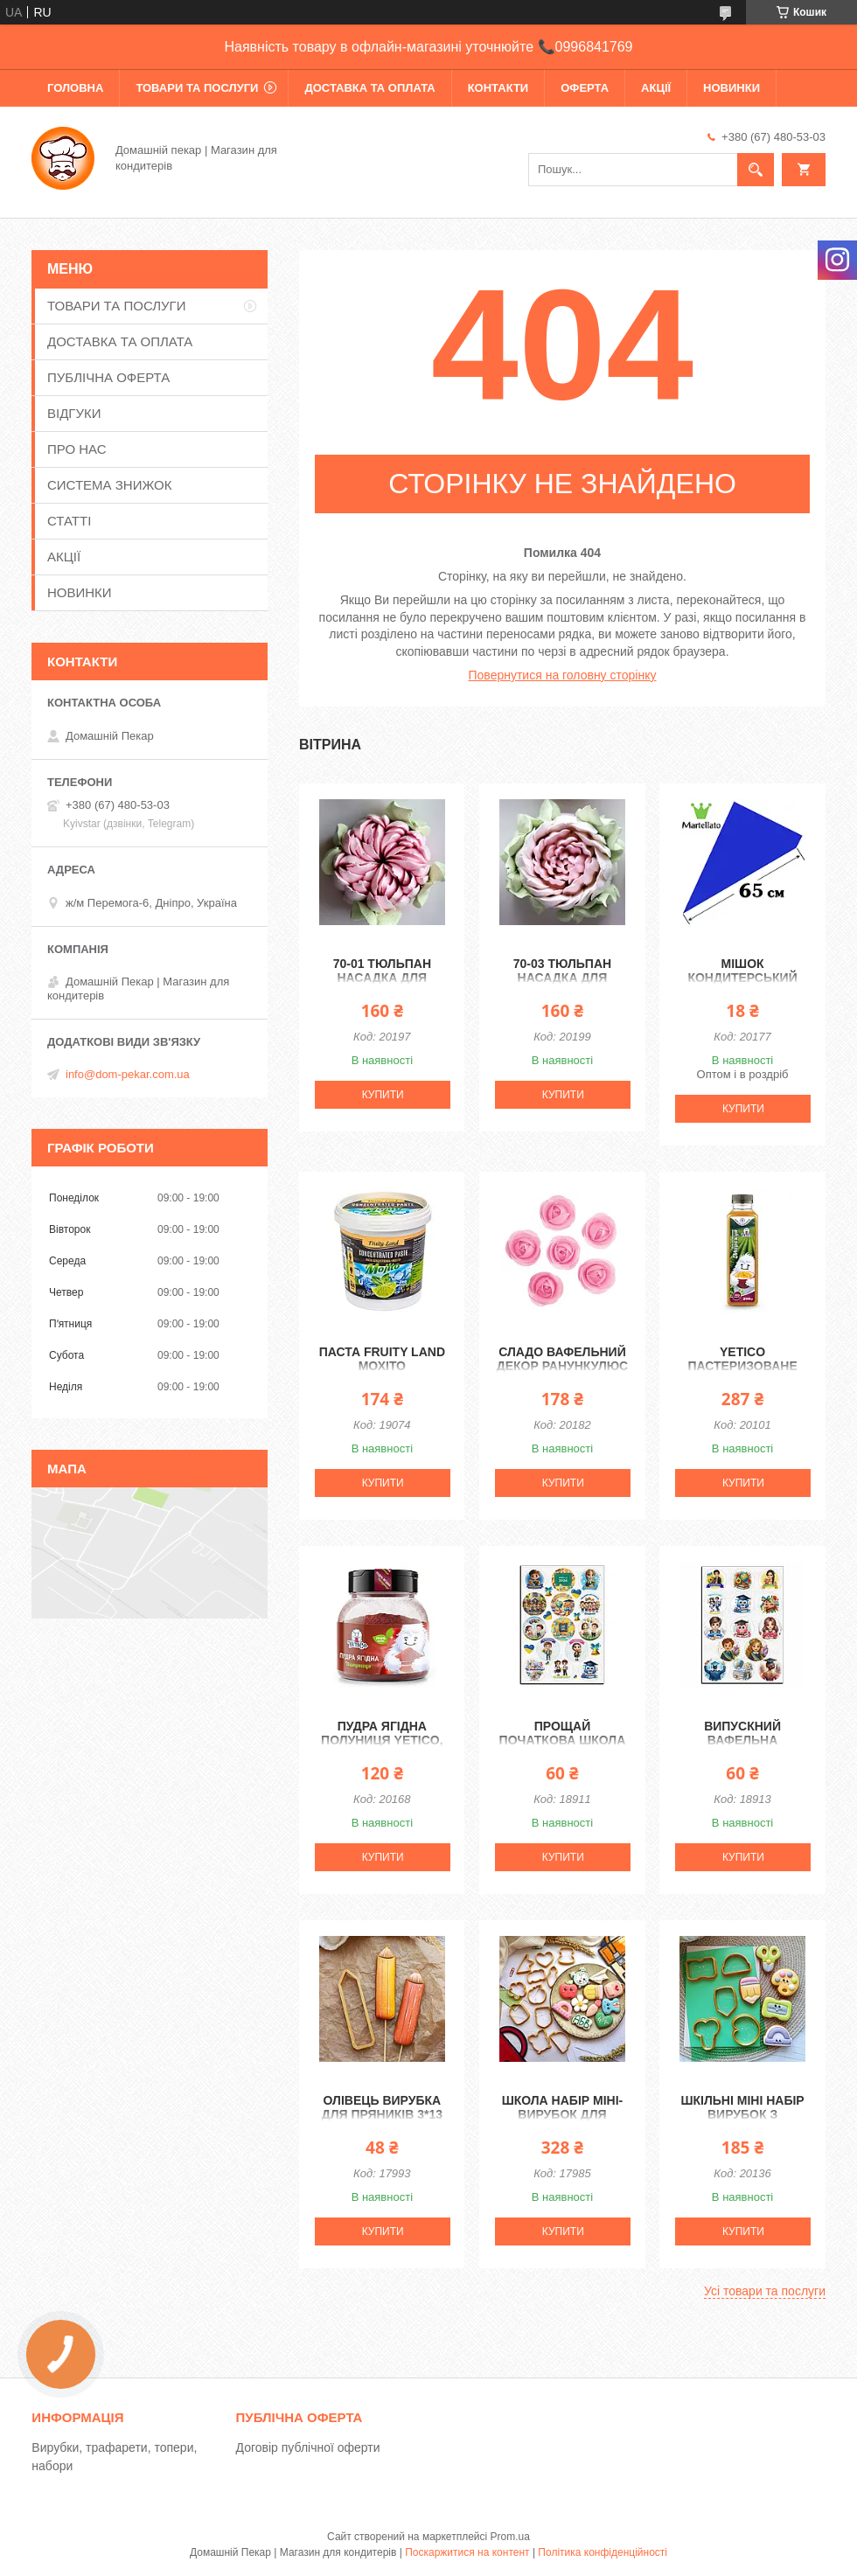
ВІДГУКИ (74, 413)
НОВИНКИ (731, 87)
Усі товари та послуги (765, 2291)
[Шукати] (755, 169)
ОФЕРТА (585, 87)
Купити (383, 1095)
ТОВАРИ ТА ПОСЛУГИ (197, 87)
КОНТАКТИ (498, 87)
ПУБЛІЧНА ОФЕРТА (108, 377)
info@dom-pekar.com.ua (128, 1074)
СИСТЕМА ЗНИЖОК (109, 484)
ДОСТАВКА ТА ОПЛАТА (369, 87)
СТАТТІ (69, 520)
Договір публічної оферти (308, 2447)
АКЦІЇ (656, 87)
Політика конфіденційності (602, 2552)
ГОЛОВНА (75, 87)
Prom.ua (510, 2537)
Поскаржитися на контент (467, 2552)
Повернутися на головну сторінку (563, 675)
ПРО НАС (77, 449)
